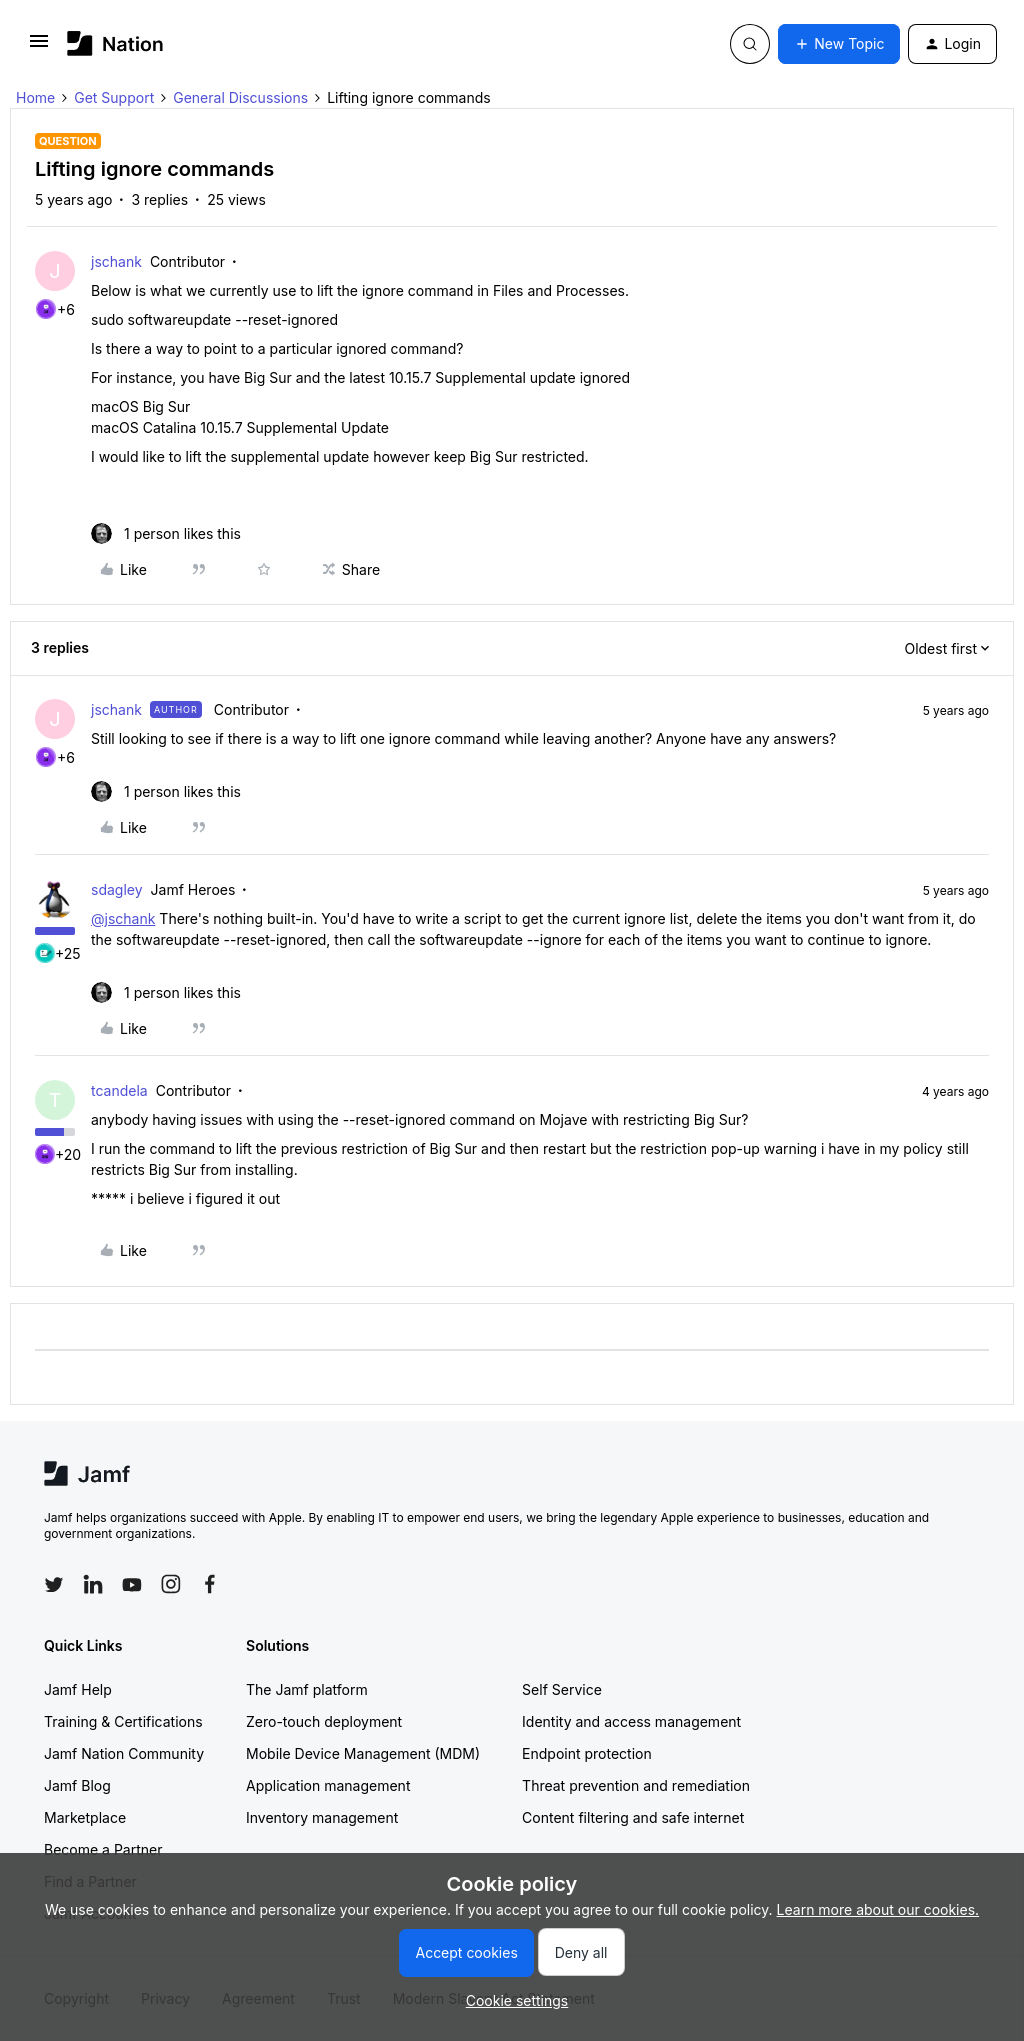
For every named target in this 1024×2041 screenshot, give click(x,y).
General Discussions (240, 97)
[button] (39, 47)
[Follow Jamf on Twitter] (54, 1585)
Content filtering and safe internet (633, 1817)
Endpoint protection (587, 1753)
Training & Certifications (123, 1721)
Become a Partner (103, 1849)
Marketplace (85, 1817)
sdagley (117, 889)
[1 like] (166, 533)
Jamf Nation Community (124, 1753)
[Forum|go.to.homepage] (115, 43)
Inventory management (322, 1817)
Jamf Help (78, 1689)
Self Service (562, 1689)
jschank (116, 261)
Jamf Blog (77, 1785)
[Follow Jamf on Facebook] (210, 1584)
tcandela (119, 1090)
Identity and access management (631, 1721)
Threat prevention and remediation (636, 1785)
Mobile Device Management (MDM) (363, 1753)
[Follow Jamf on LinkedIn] (93, 1584)
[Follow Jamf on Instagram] (171, 1584)
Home (35, 97)
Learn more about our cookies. (878, 1909)
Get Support (114, 97)
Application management (328, 1785)
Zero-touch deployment (324, 1721)
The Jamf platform (307, 1689)
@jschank (123, 918)
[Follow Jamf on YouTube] (132, 1584)
